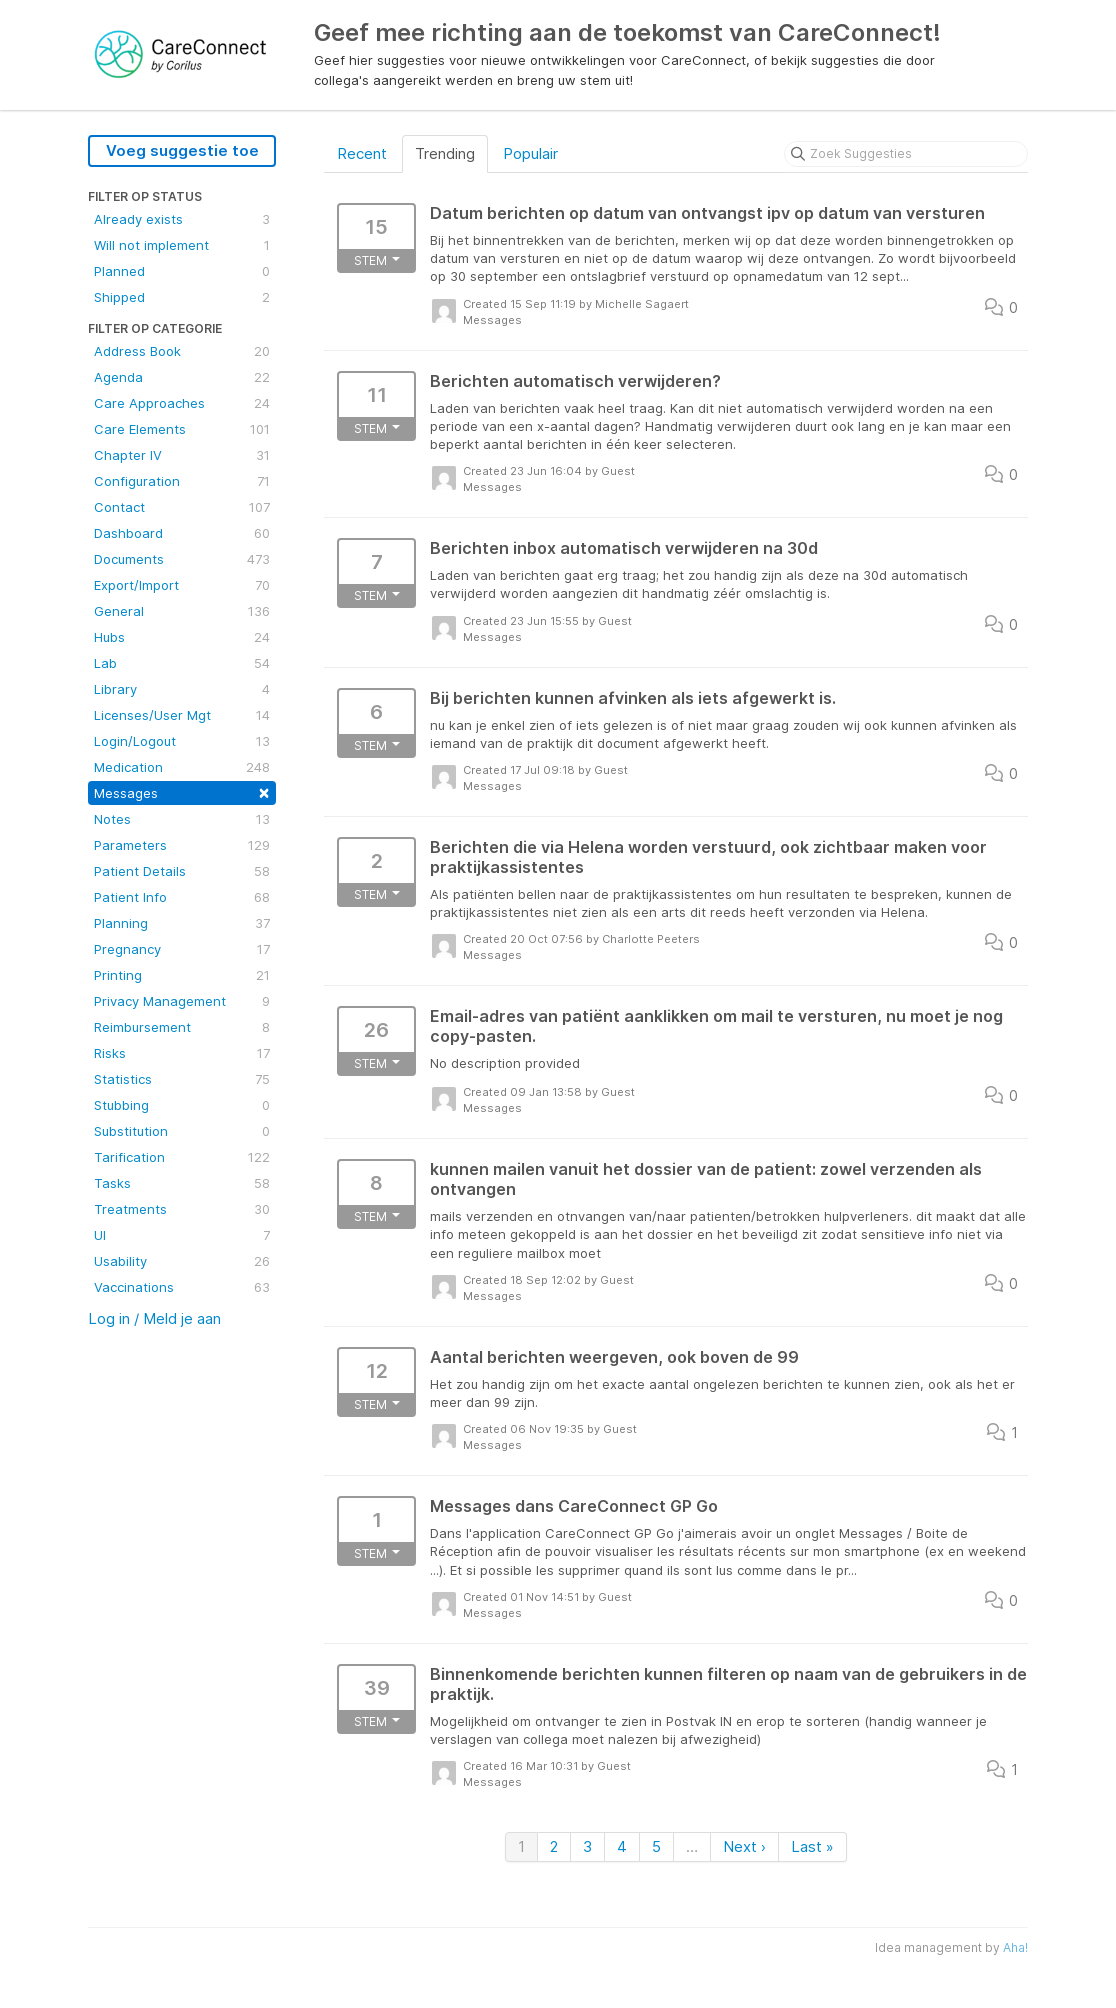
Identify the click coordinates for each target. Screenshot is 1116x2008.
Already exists (182, 219)
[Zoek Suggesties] (906, 154)
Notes (182, 819)
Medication (182, 767)
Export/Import (182, 585)
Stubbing (182, 1105)
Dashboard (182, 533)
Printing (182, 975)
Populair (530, 153)
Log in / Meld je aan (154, 1318)
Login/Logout (182, 741)
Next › (744, 1846)
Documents (182, 559)
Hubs (182, 637)
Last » (812, 1846)
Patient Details (182, 871)
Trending (445, 153)
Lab (182, 663)
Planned (182, 271)
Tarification (182, 1157)
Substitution (182, 1131)
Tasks (182, 1183)
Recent (362, 153)
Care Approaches (182, 403)
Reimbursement (182, 1027)
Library (182, 689)
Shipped (182, 297)
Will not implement (182, 245)
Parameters (182, 845)
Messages (182, 791)
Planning (182, 923)
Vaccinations (182, 1287)
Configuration (182, 481)
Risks (182, 1053)
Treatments (182, 1209)
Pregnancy (182, 949)
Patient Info (182, 897)
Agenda (182, 377)
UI (182, 1235)
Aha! (1015, 1947)
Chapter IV (182, 455)
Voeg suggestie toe (182, 150)
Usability (182, 1261)
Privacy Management (182, 1001)
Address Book (182, 351)
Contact (182, 507)
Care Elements (182, 429)
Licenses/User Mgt (182, 715)
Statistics (182, 1079)
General (182, 611)
